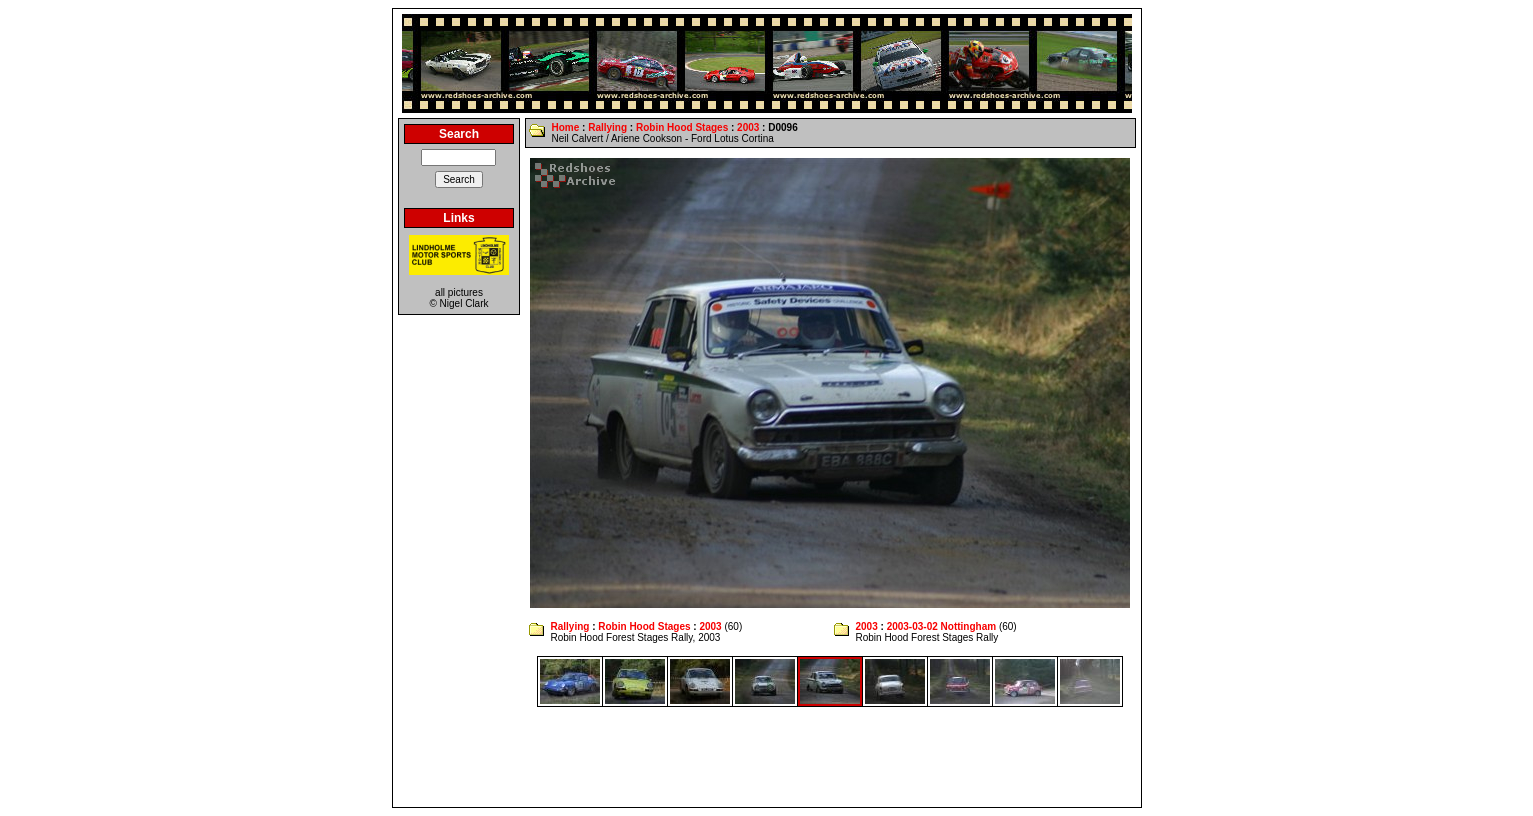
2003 (748, 127)
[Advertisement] (767, 757)
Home (565, 127)
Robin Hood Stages (682, 127)
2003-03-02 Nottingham (941, 626)
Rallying (607, 127)
